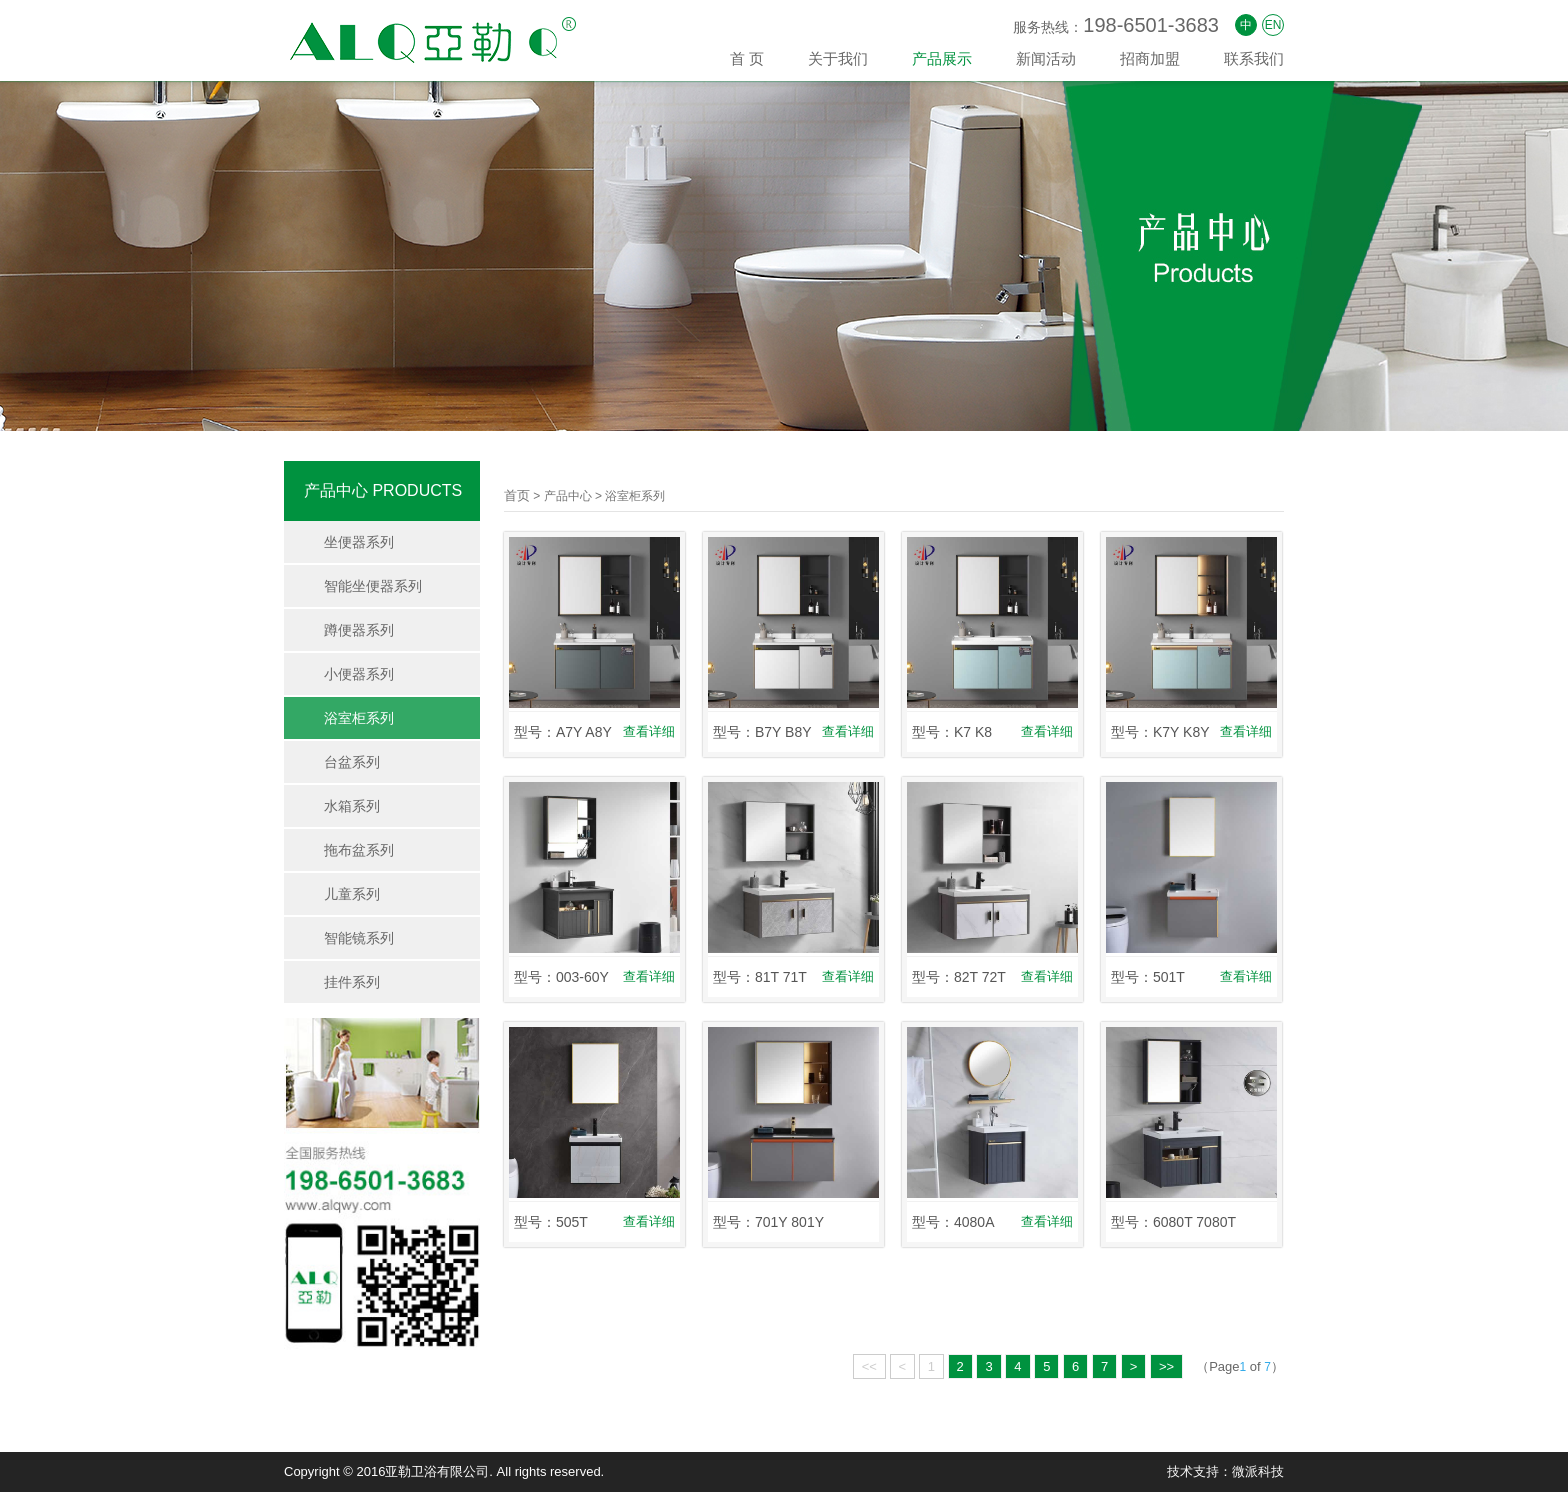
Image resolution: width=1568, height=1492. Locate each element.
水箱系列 (352, 806)
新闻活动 (1046, 58)
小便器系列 (359, 674)
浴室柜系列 (359, 718)
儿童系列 (352, 894)
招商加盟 (1150, 58)
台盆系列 (352, 762)
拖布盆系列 (359, 850)
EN (1273, 25)
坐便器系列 (359, 542)
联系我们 (1254, 58)
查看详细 (649, 731)
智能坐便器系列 (373, 586)
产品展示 (942, 58)
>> (1166, 1366)
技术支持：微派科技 (1225, 1471)
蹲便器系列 (359, 630)
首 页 (747, 58)
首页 (517, 495)
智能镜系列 (359, 938)
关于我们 (838, 58)
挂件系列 (352, 982)
